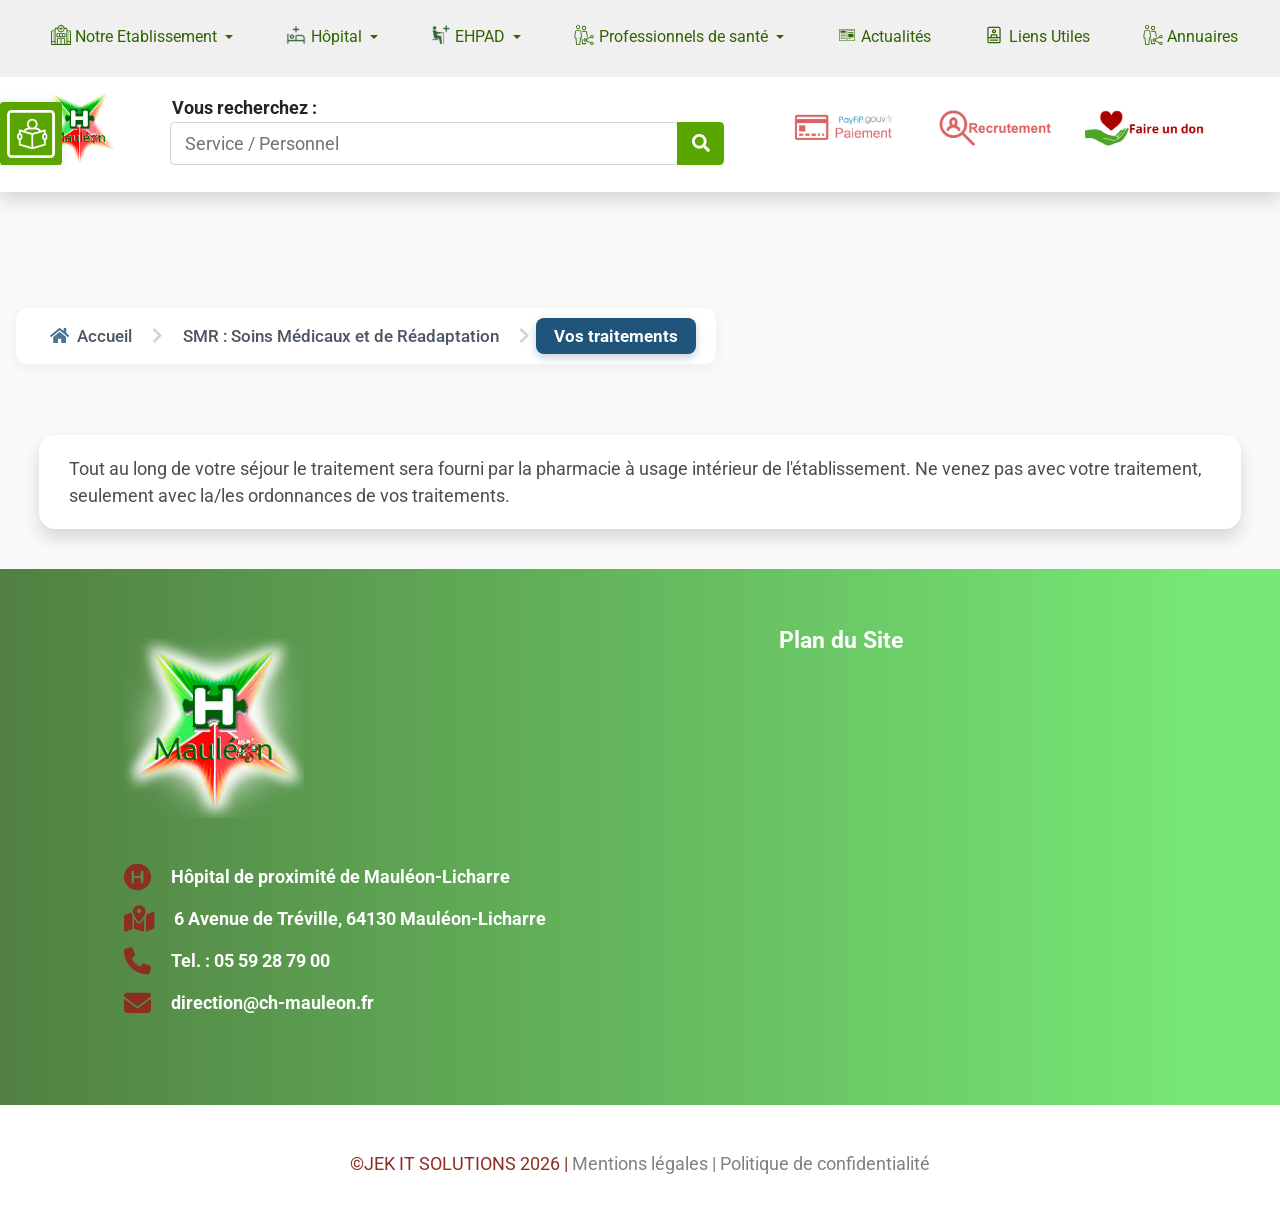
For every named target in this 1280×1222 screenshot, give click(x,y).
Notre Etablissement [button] (136, 35)
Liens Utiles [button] (1036, 35)
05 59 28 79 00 (272, 960)
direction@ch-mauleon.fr (272, 1002)
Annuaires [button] (1190, 35)
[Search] (424, 143)
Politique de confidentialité (825, 1163)
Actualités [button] (884, 35)
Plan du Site (841, 640)
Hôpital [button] (325, 35)
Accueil (91, 336)
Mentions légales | (644, 1163)
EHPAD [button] (470, 35)
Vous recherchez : (244, 107)
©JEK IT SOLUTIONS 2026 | (459, 1163)
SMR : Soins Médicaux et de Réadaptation (341, 336)
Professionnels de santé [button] (672, 35)
